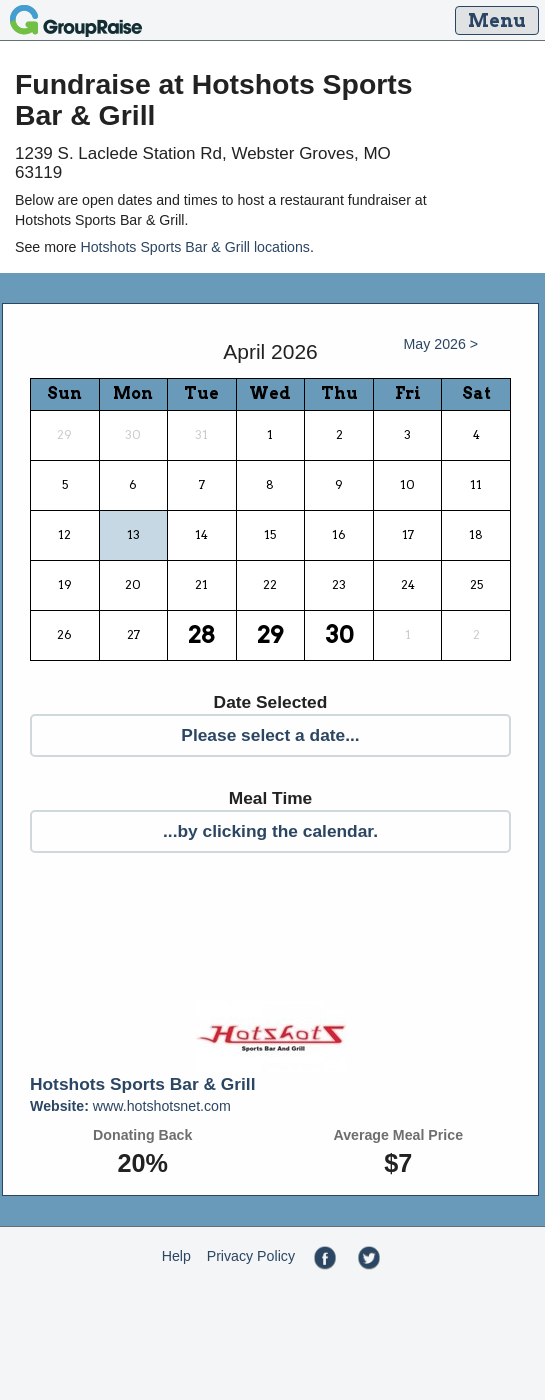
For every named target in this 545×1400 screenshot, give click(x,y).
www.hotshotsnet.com (130, 1106)
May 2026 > (441, 344)
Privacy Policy (251, 1256)
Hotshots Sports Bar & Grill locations (194, 247)
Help (176, 1256)
